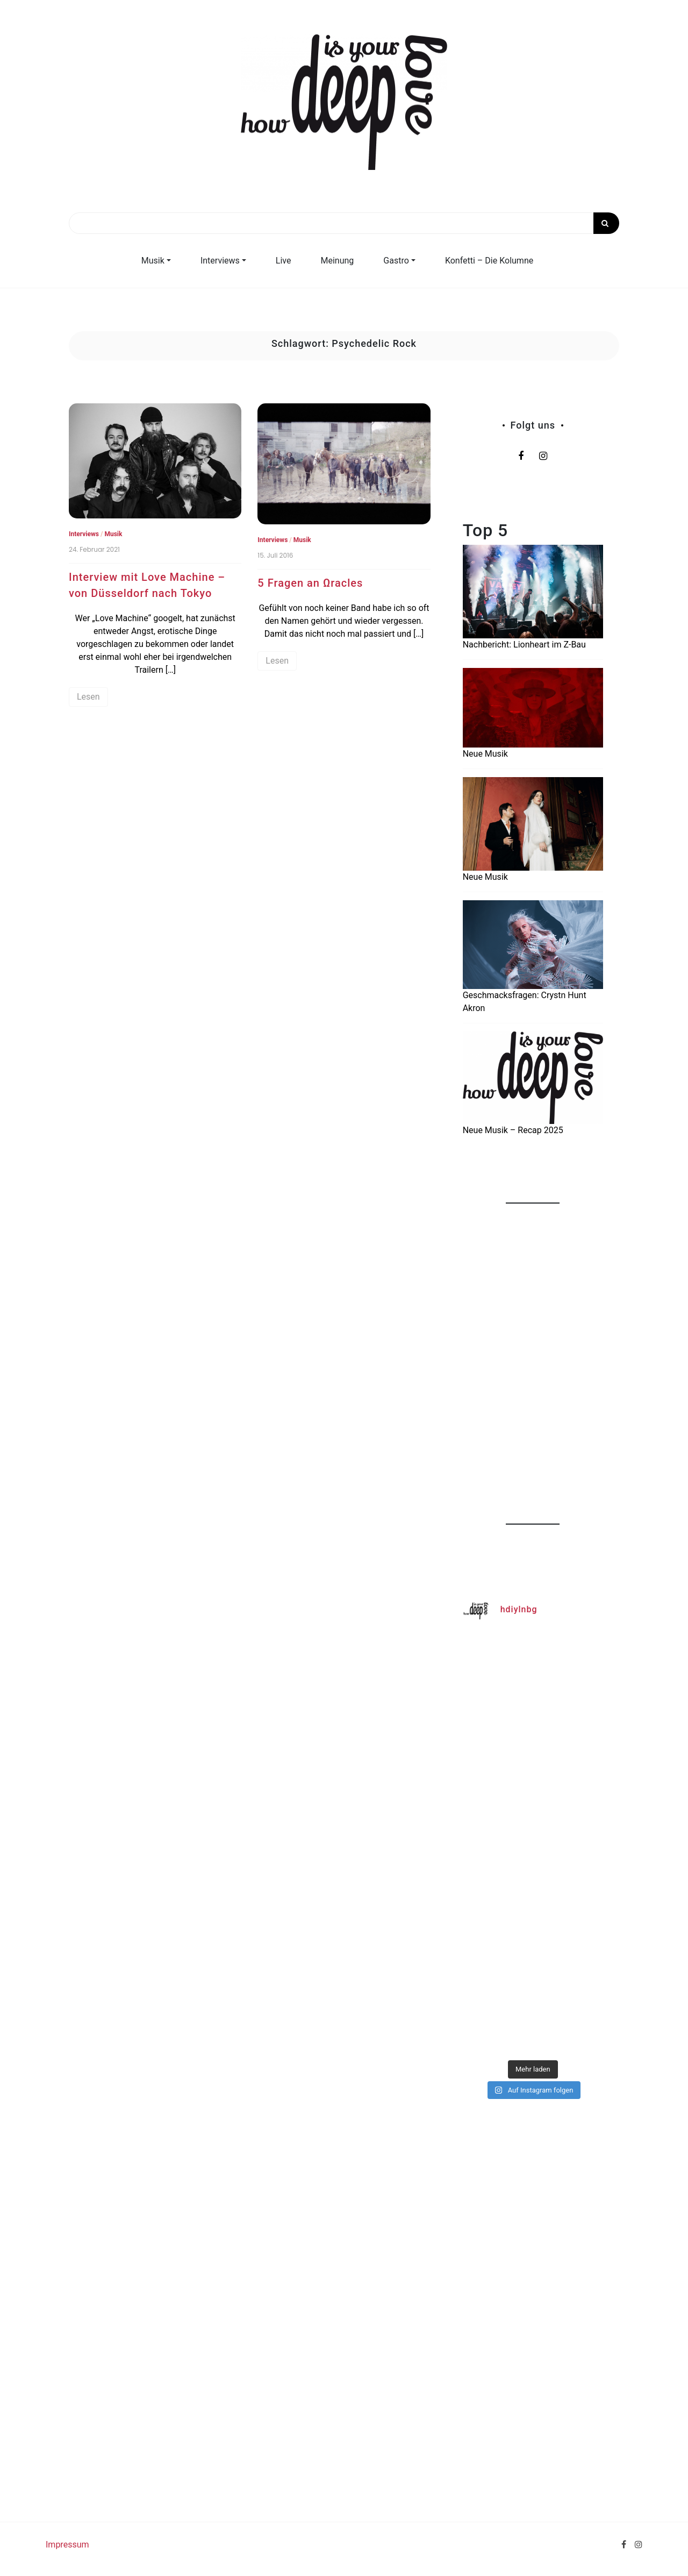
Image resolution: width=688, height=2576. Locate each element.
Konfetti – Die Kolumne (489, 260)
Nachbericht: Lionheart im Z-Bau (524, 644)
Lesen (88, 697)
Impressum (67, 2544)
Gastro (395, 260)
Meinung (337, 260)
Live (283, 260)
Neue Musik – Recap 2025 (513, 1130)
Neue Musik (485, 754)
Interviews (220, 260)
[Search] (344, 223)
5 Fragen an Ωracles (310, 583)
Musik (152, 260)
